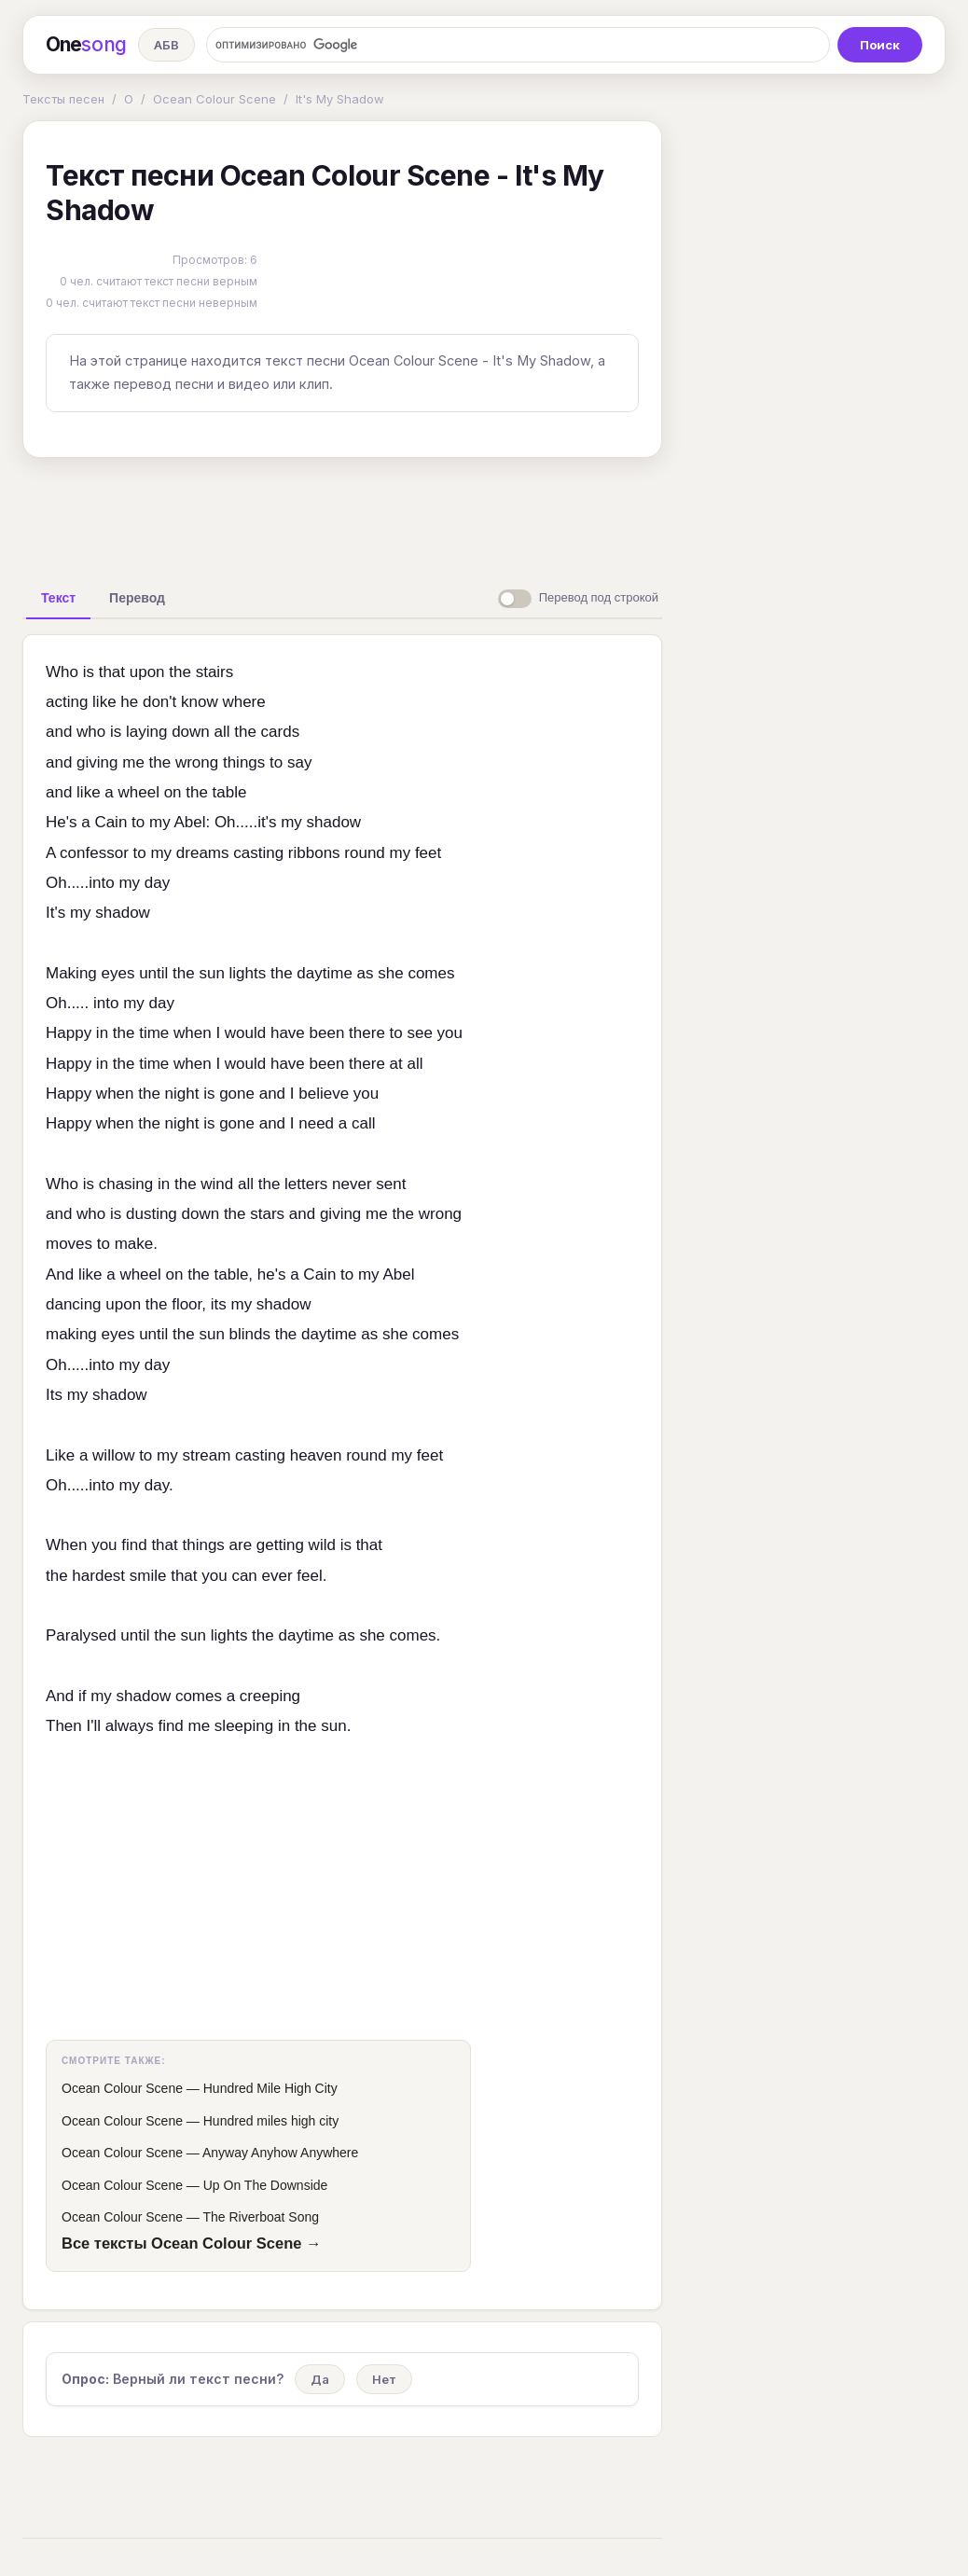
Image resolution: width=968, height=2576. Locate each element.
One (86, 45)
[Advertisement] (342, 515)
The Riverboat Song (261, 2216)
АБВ (166, 44)
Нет (384, 2379)
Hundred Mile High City (270, 2088)
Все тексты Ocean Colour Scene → (192, 2243)
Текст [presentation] (58, 597)
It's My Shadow (340, 98)
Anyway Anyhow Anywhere (280, 2152)
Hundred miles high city (271, 2120)
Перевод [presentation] (137, 597)
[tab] (58, 597)
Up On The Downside (265, 2185)
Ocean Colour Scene (214, 98)
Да (320, 2379)
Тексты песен (63, 98)
